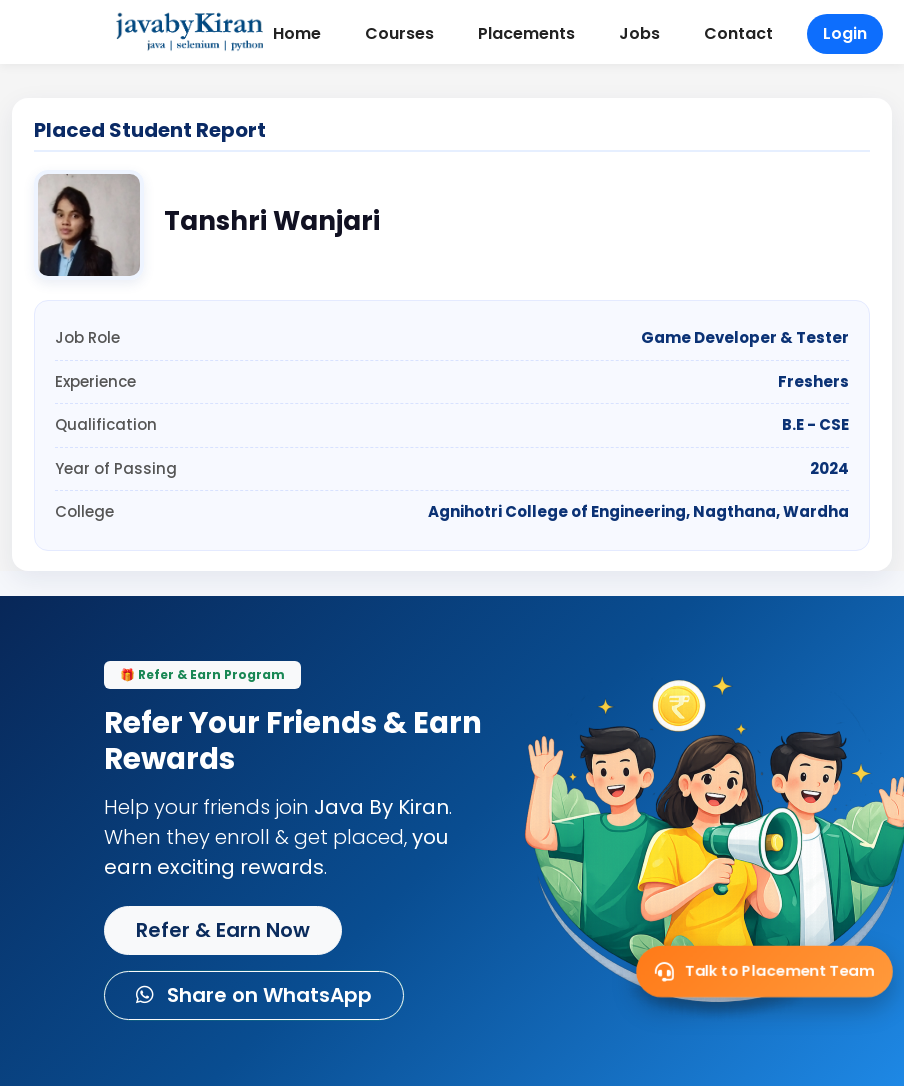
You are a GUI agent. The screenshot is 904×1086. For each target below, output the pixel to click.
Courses (399, 33)
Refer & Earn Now (223, 930)
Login (845, 33)
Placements (526, 33)
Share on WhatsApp (254, 995)
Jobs (639, 33)
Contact (738, 33)
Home (297, 33)
